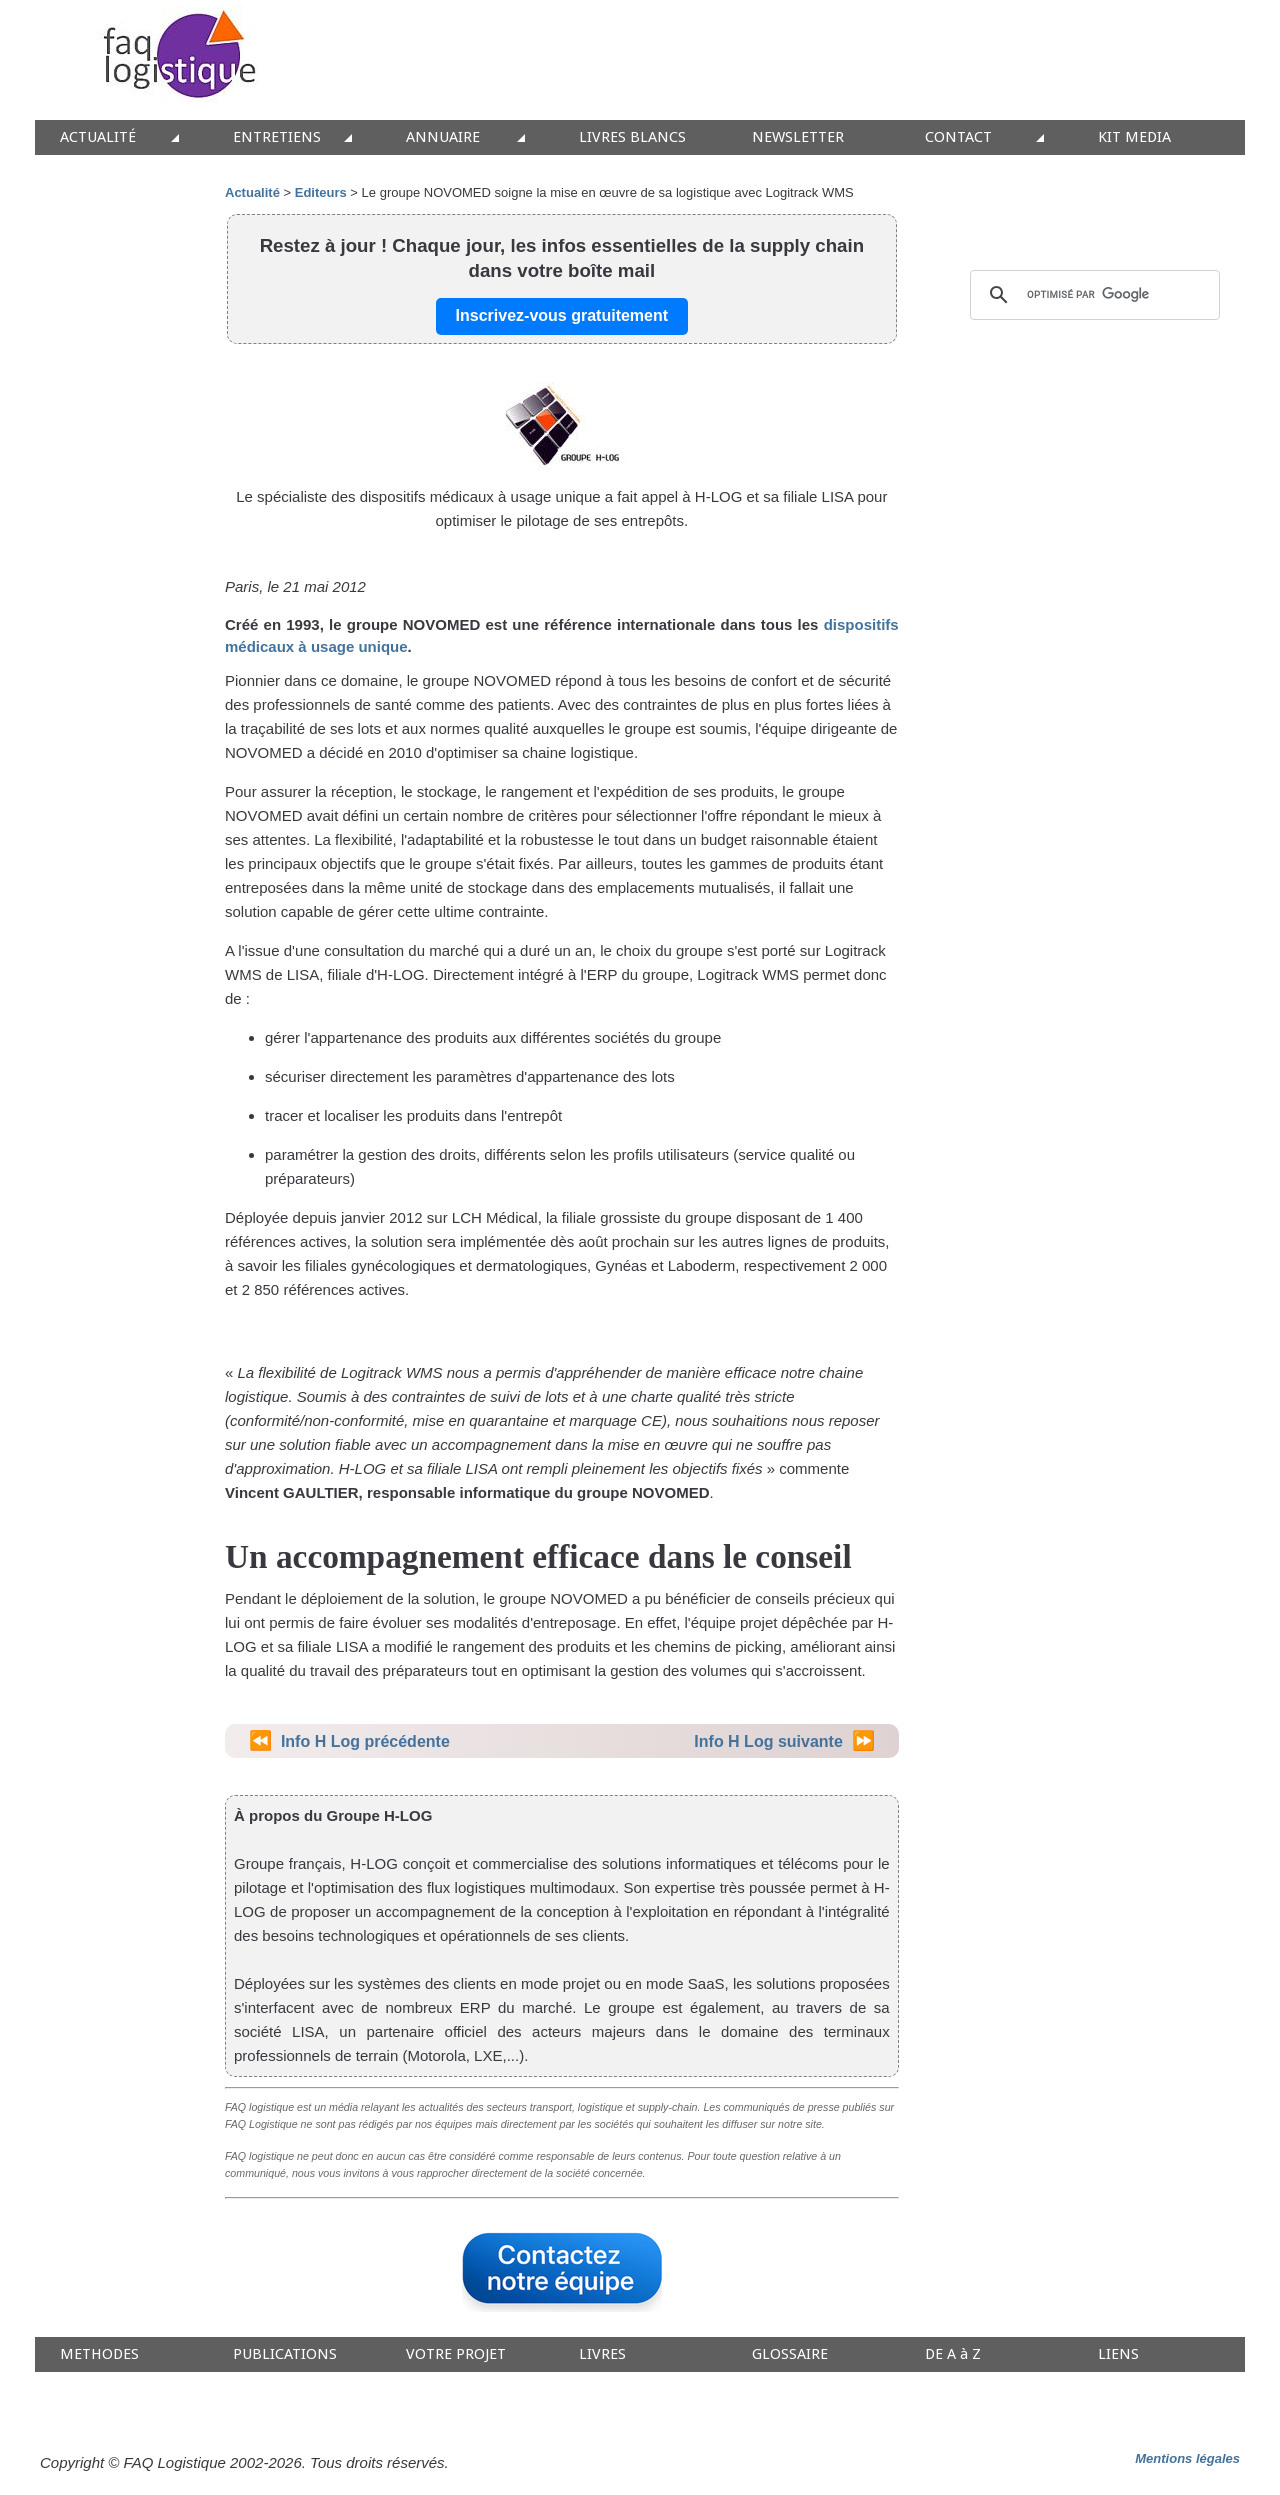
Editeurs (321, 192)
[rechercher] (1092, 295)
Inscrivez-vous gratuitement (562, 315)
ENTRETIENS (277, 137)
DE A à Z (953, 2354)
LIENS (1118, 2354)
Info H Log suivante (768, 1741)
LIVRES (602, 2354)
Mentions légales (1187, 2458)
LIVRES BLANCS (632, 137)
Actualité (252, 192)
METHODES (99, 2354)
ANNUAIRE (443, 137)
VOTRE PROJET (456, 2354)
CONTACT (958, 137)
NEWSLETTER (798, 137)
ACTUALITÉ (98, 137)
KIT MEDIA (1134, 137)
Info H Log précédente (365, 1741)
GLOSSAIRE (790, 2354)
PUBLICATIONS (285, 2354)
